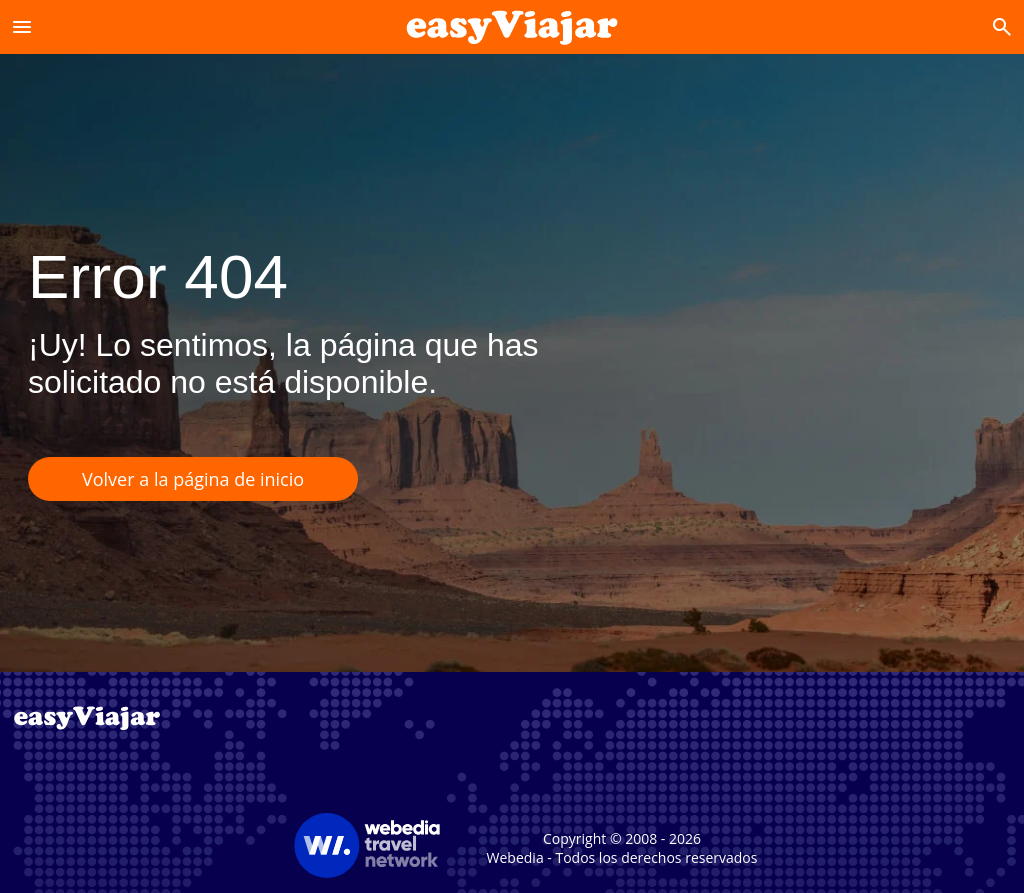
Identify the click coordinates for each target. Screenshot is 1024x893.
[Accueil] (512, 26)
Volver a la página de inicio (193, 479)
